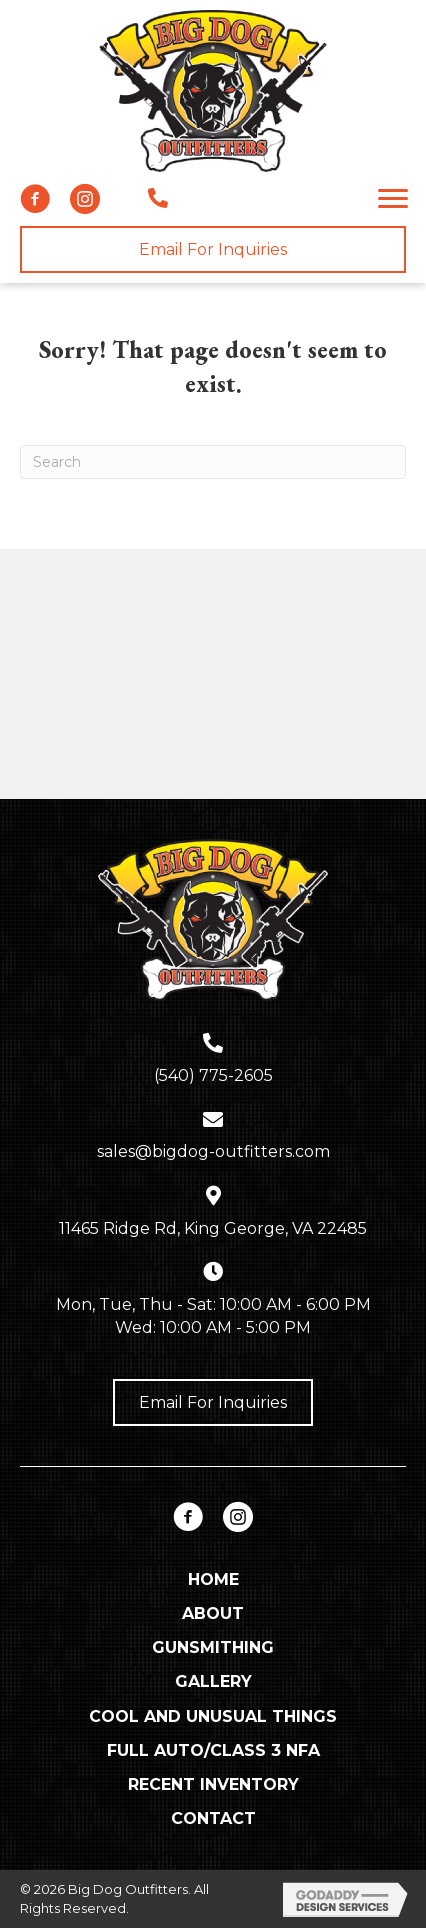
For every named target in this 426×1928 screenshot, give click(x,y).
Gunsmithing (213, 1647)
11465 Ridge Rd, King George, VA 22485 (213, 1228)
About (213, 1613)
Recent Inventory (213, 1784)
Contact (213, 1818)
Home (213, 1579)
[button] (35, 199)
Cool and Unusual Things (213, 1716)
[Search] (213, 462)
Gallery (213, 1681)
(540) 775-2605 (213, 1075)
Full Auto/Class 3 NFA (213, 1750)
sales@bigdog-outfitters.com (213, 1151)
